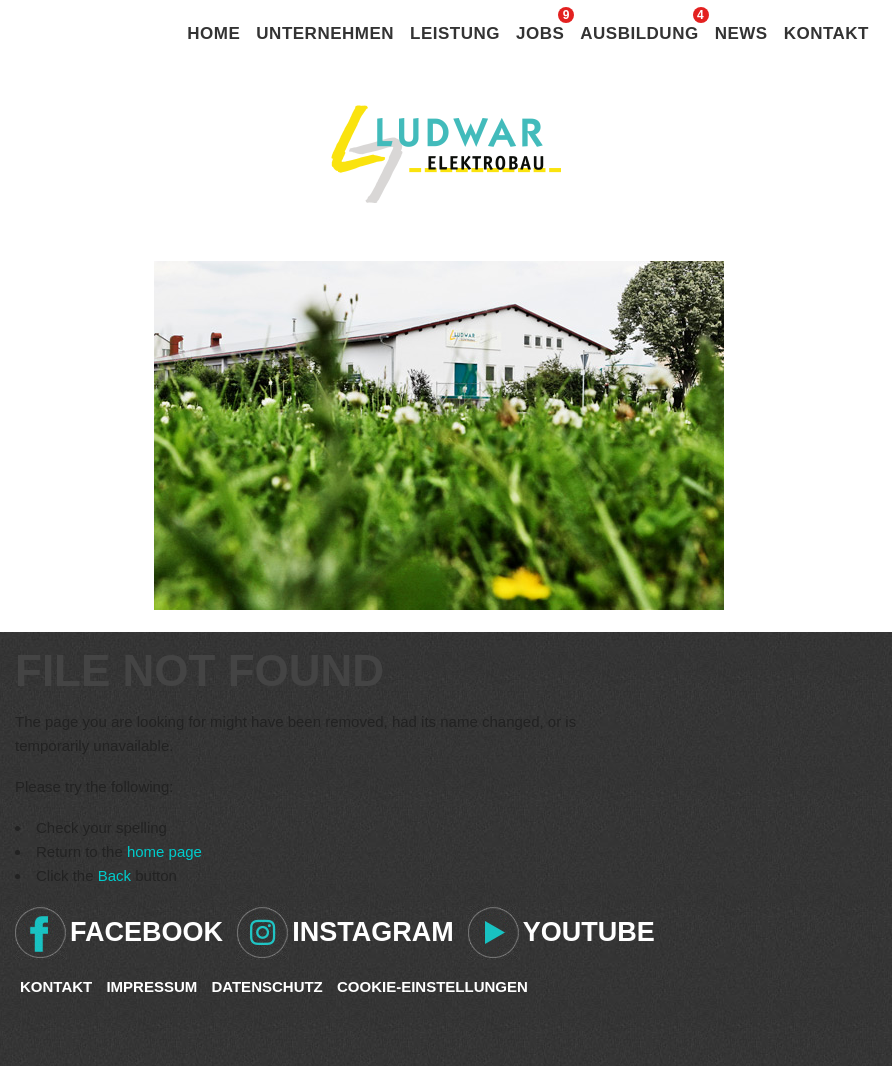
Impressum (151, 986)
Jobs (540, 33)
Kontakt (826, 33)
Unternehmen (325, 33)
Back (114, 875)
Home (213, 33)
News (741, 33)
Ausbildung (639, 33)
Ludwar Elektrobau (446, 154)
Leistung (455, 33)
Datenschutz (266, 986)
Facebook (146, 932)
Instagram (373, 932)
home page (164, 851)
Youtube (589, 932)
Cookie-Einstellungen (432, 986)
